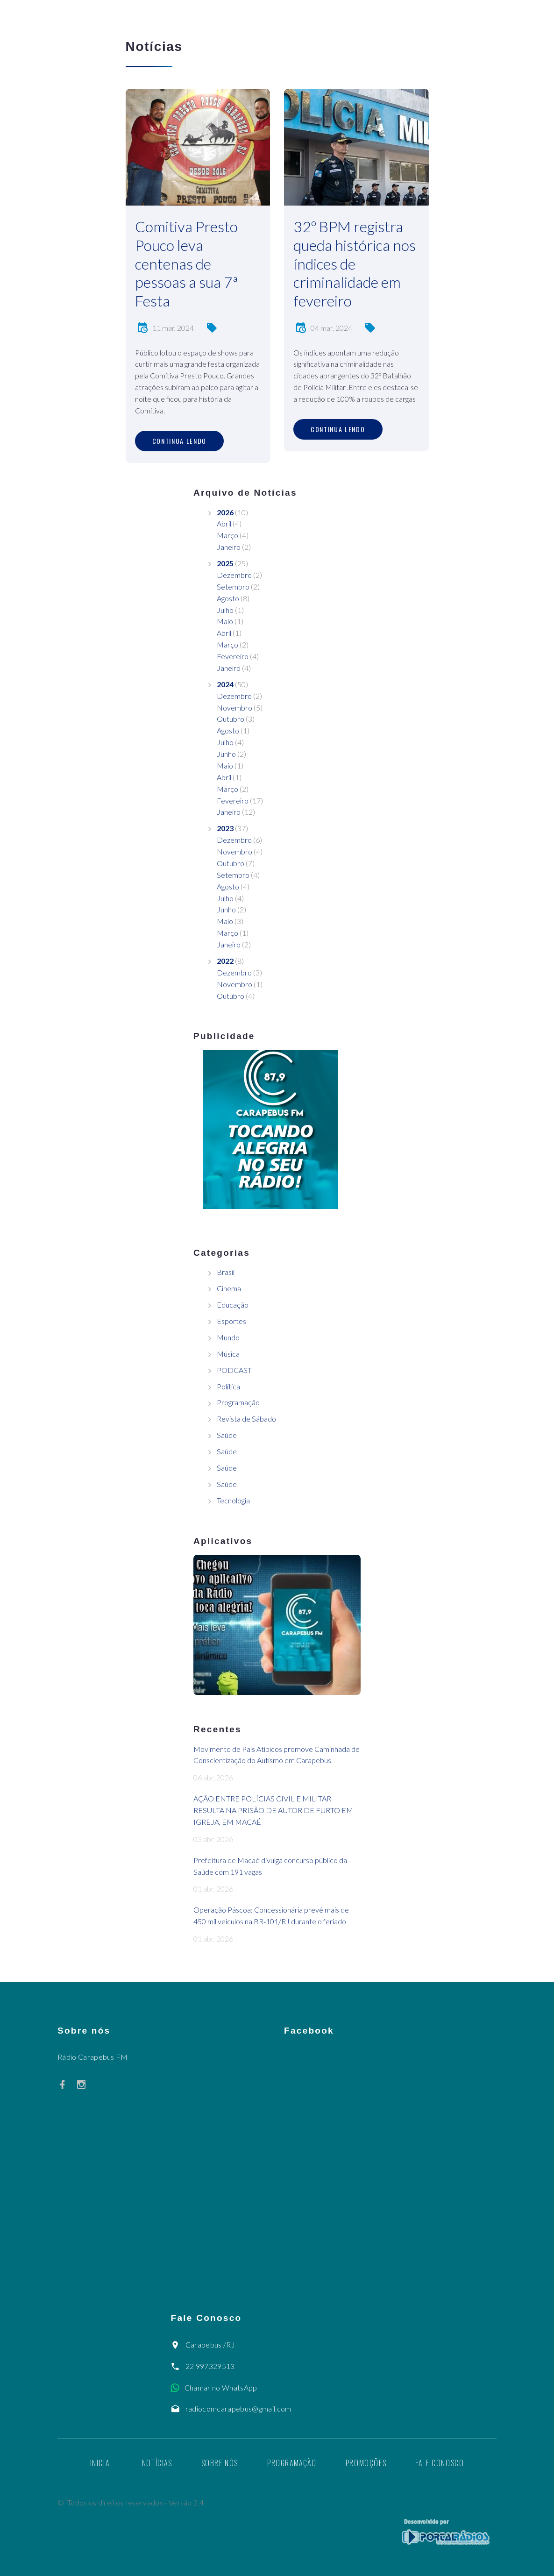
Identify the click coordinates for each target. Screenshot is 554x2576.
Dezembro (234, 574)
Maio (225, 621)
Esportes (231, 1320)
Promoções (366, 2463)
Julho (225, 609)
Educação (233, 1304)
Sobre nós (219, 2463)
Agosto (228, 598)
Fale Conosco (439, 2463)
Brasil (225, 1271)
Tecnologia (233, 1500)
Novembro (234, 707)
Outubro (230, 718)
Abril (224, 523)
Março (227, 535)
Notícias (157, 2463)
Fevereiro (233, 656)
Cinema (229, 1288)
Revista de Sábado (246, 1418)
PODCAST (234, 1370)
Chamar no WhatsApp (221, 2387)
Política (228, 1386)
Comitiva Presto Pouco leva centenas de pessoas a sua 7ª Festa (186, 263)
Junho (226, 753)
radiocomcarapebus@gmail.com (238, 2408)
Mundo (228, 1337)
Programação (238, 1402)
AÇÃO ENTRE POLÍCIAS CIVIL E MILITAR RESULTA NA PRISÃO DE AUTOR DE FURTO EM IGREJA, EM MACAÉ (273, 1810)
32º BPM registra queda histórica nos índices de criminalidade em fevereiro (354, 263)
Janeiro (229, 546)
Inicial (101, 2463)
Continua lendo (179, 441)
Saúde (227, 1434)
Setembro (233, 586)
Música (228, 1353)
